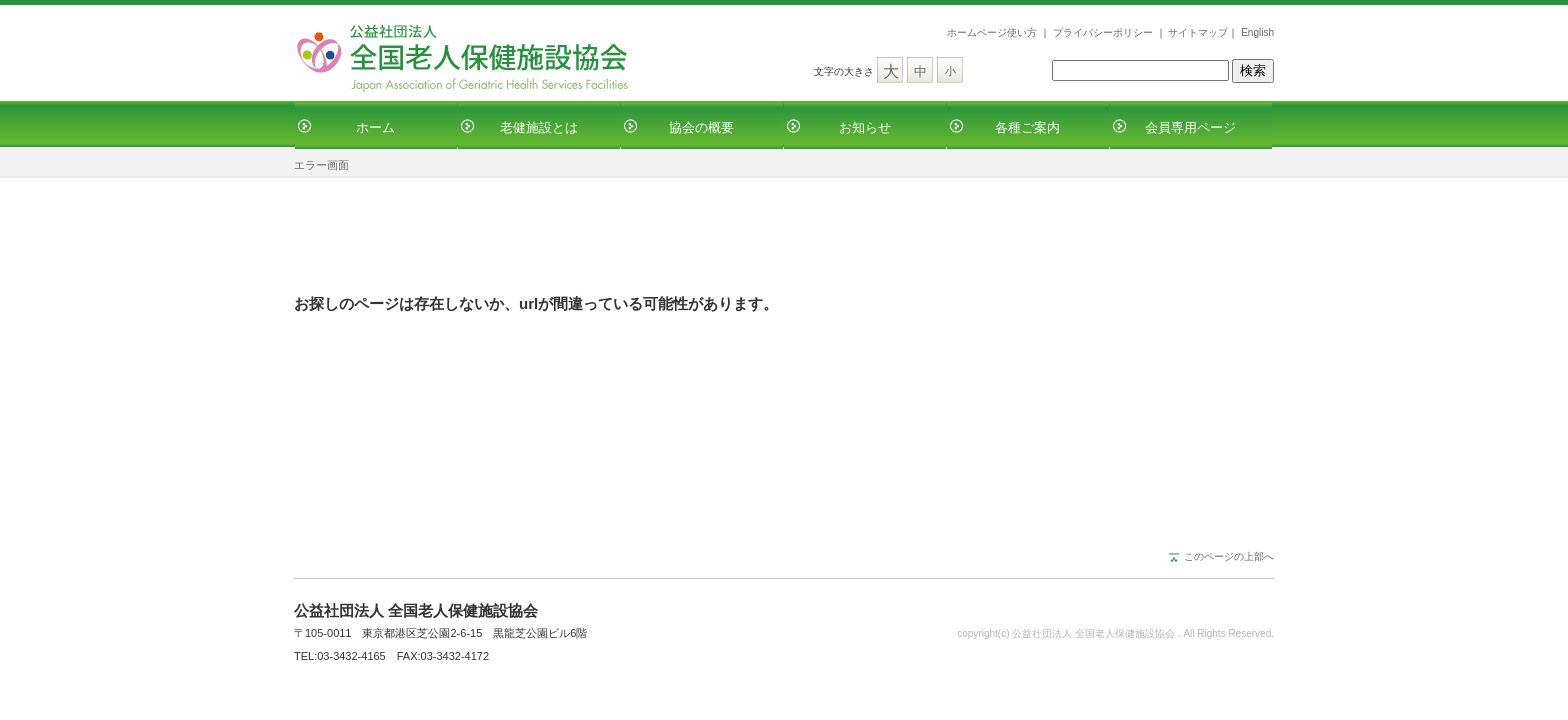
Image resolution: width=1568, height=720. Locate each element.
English (1257, 32)
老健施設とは (539, 127)
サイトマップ (1198, 32)
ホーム (375, 127)
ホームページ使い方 (992, 32)
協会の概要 (701, 127)
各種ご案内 (1027, 127)
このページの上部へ (1229, 556)
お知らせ (865, 127)
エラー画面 (321, 165)
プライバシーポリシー (1103, 32)
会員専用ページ (1190, 127)
